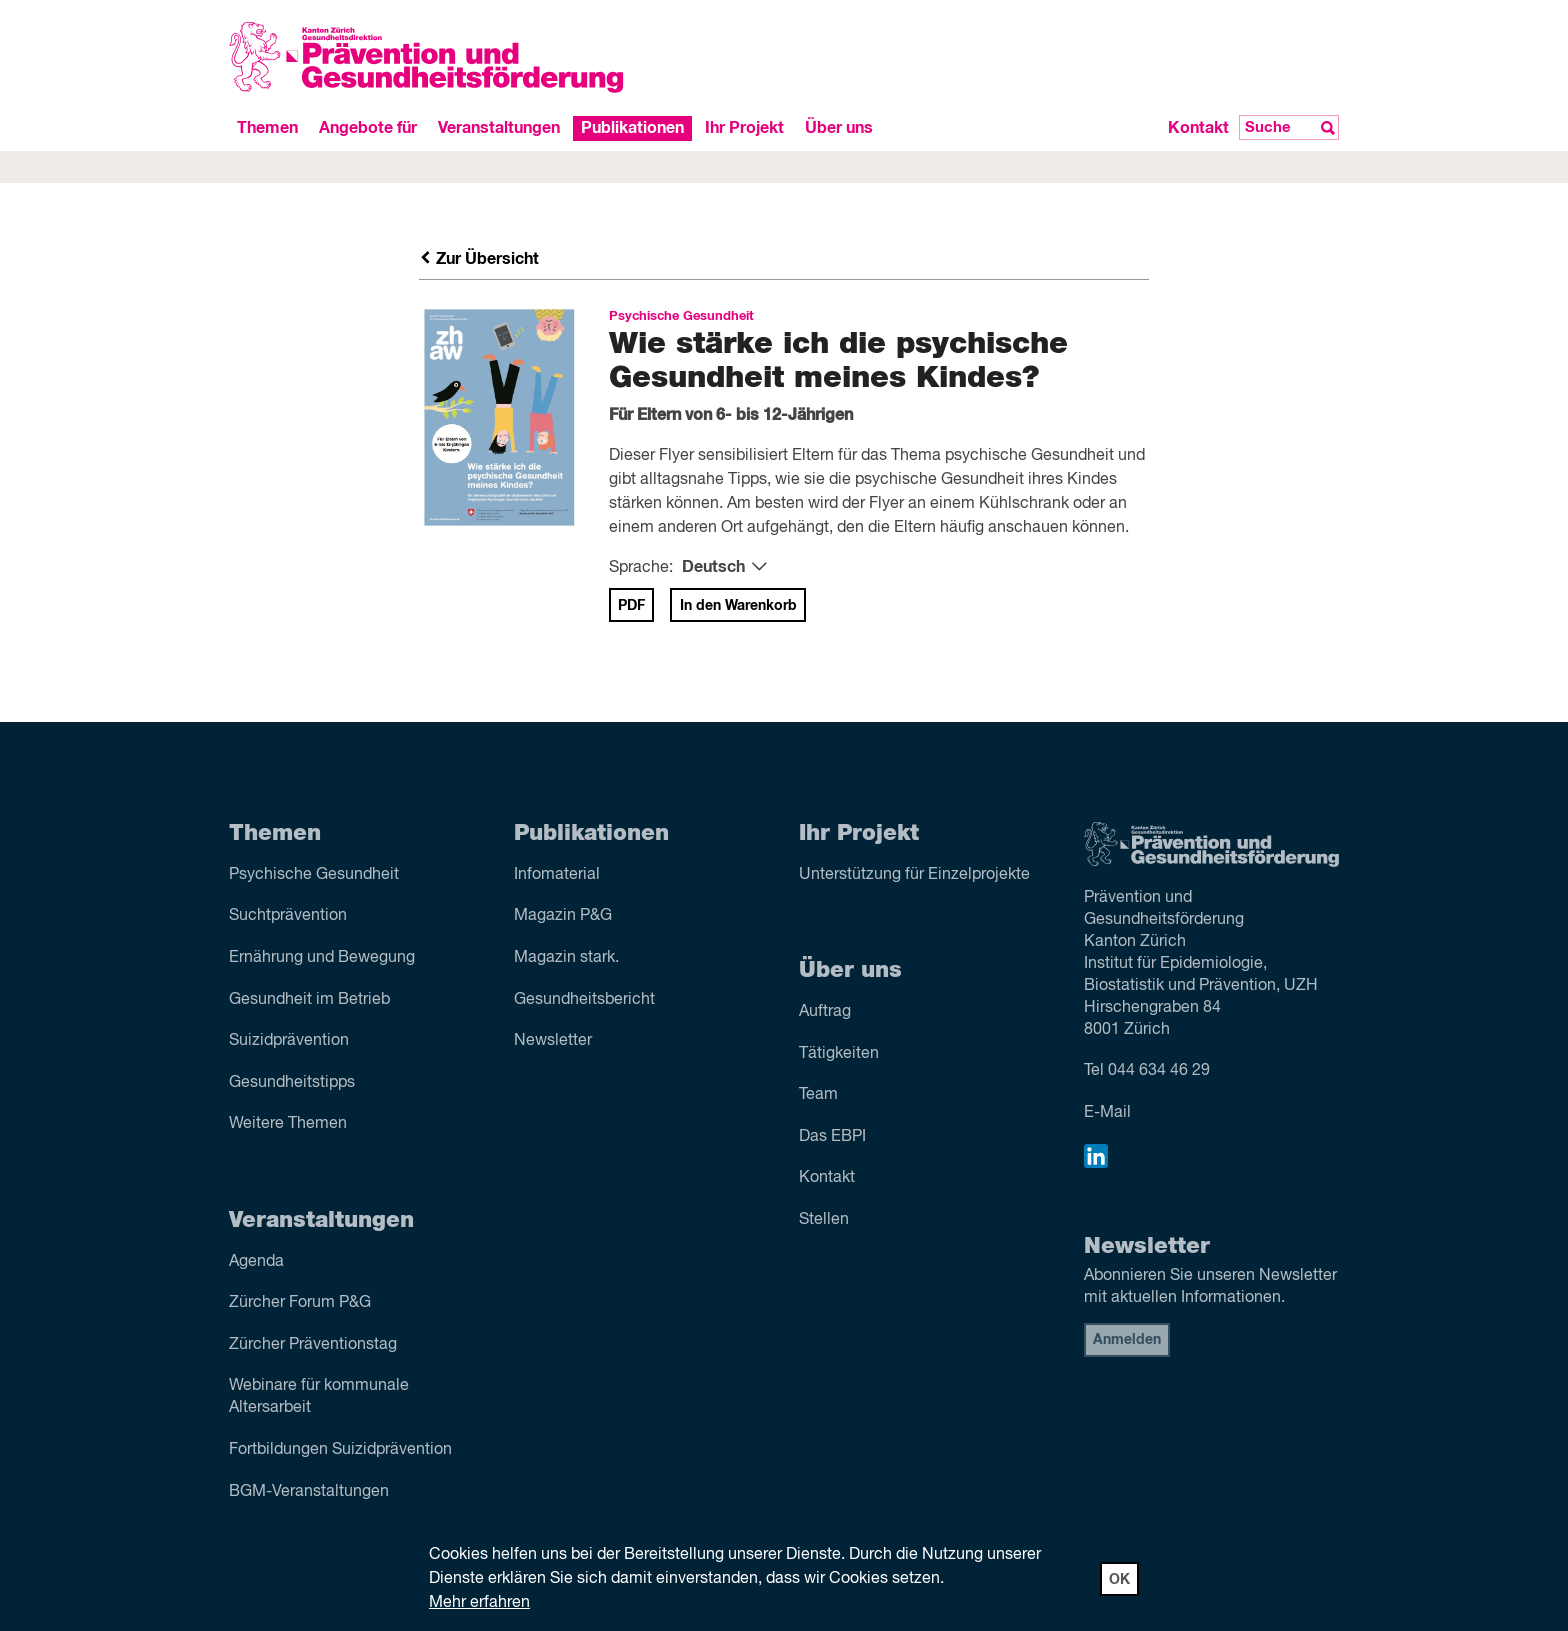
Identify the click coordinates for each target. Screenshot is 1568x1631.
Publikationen (632, 128)
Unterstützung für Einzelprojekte (914, 875)
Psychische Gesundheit (314, 875)
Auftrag (825, 1012)
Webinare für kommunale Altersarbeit (319, 1397)
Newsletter (553, 1041)
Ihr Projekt (744, 128)
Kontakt (1198, 128)
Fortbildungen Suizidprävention (340, 1450)
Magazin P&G (563, 916)
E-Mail (1107, 1113)
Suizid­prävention (289, 1041)
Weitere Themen (288, 1124)
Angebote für (368, 128)
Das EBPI (832, 1137)
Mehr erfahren (479, 1603)
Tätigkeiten (839, 1054)
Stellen (824, 1220)
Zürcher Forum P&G (300, 1303)
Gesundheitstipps (292, 1083)
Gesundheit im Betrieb (309, 1000)
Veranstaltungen (499, 128)
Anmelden (1127, 1340)
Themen (267, 128)
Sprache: (641, 568)
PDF (631, 606)
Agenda (256, 1262)
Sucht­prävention (288, 916)
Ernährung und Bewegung (322, 958)
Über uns (839, 128)
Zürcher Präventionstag (313, 1345)
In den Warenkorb (738, 606)
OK (1119, 1580)
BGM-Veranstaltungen (309, 1492)
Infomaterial (557, 875)
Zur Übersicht (479, 259)
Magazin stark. (566, 958)
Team (818, 1095)
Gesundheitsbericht (584, 1000)
